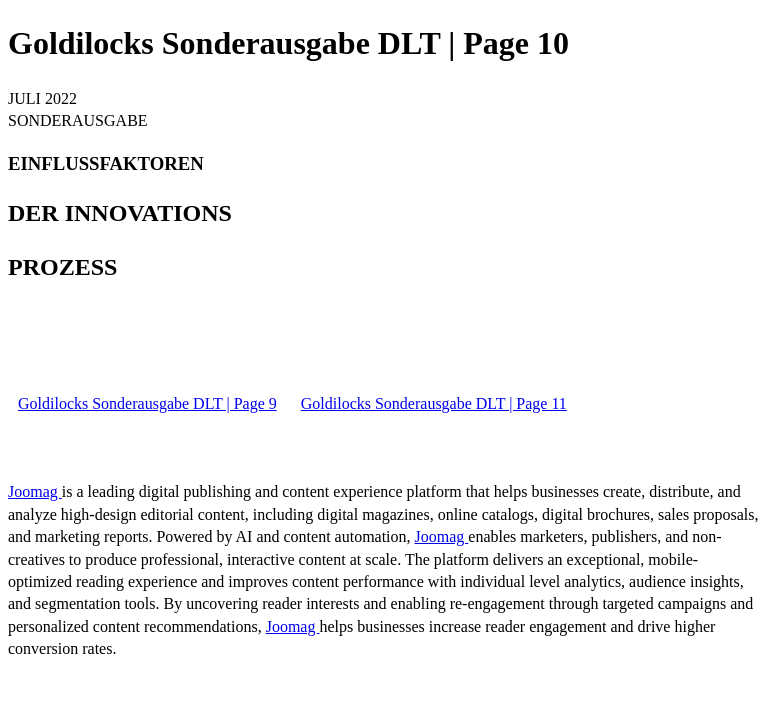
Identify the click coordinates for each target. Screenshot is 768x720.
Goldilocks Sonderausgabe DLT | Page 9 (147, 403)
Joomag (35, 491)
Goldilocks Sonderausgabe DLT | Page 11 (434, 403)
